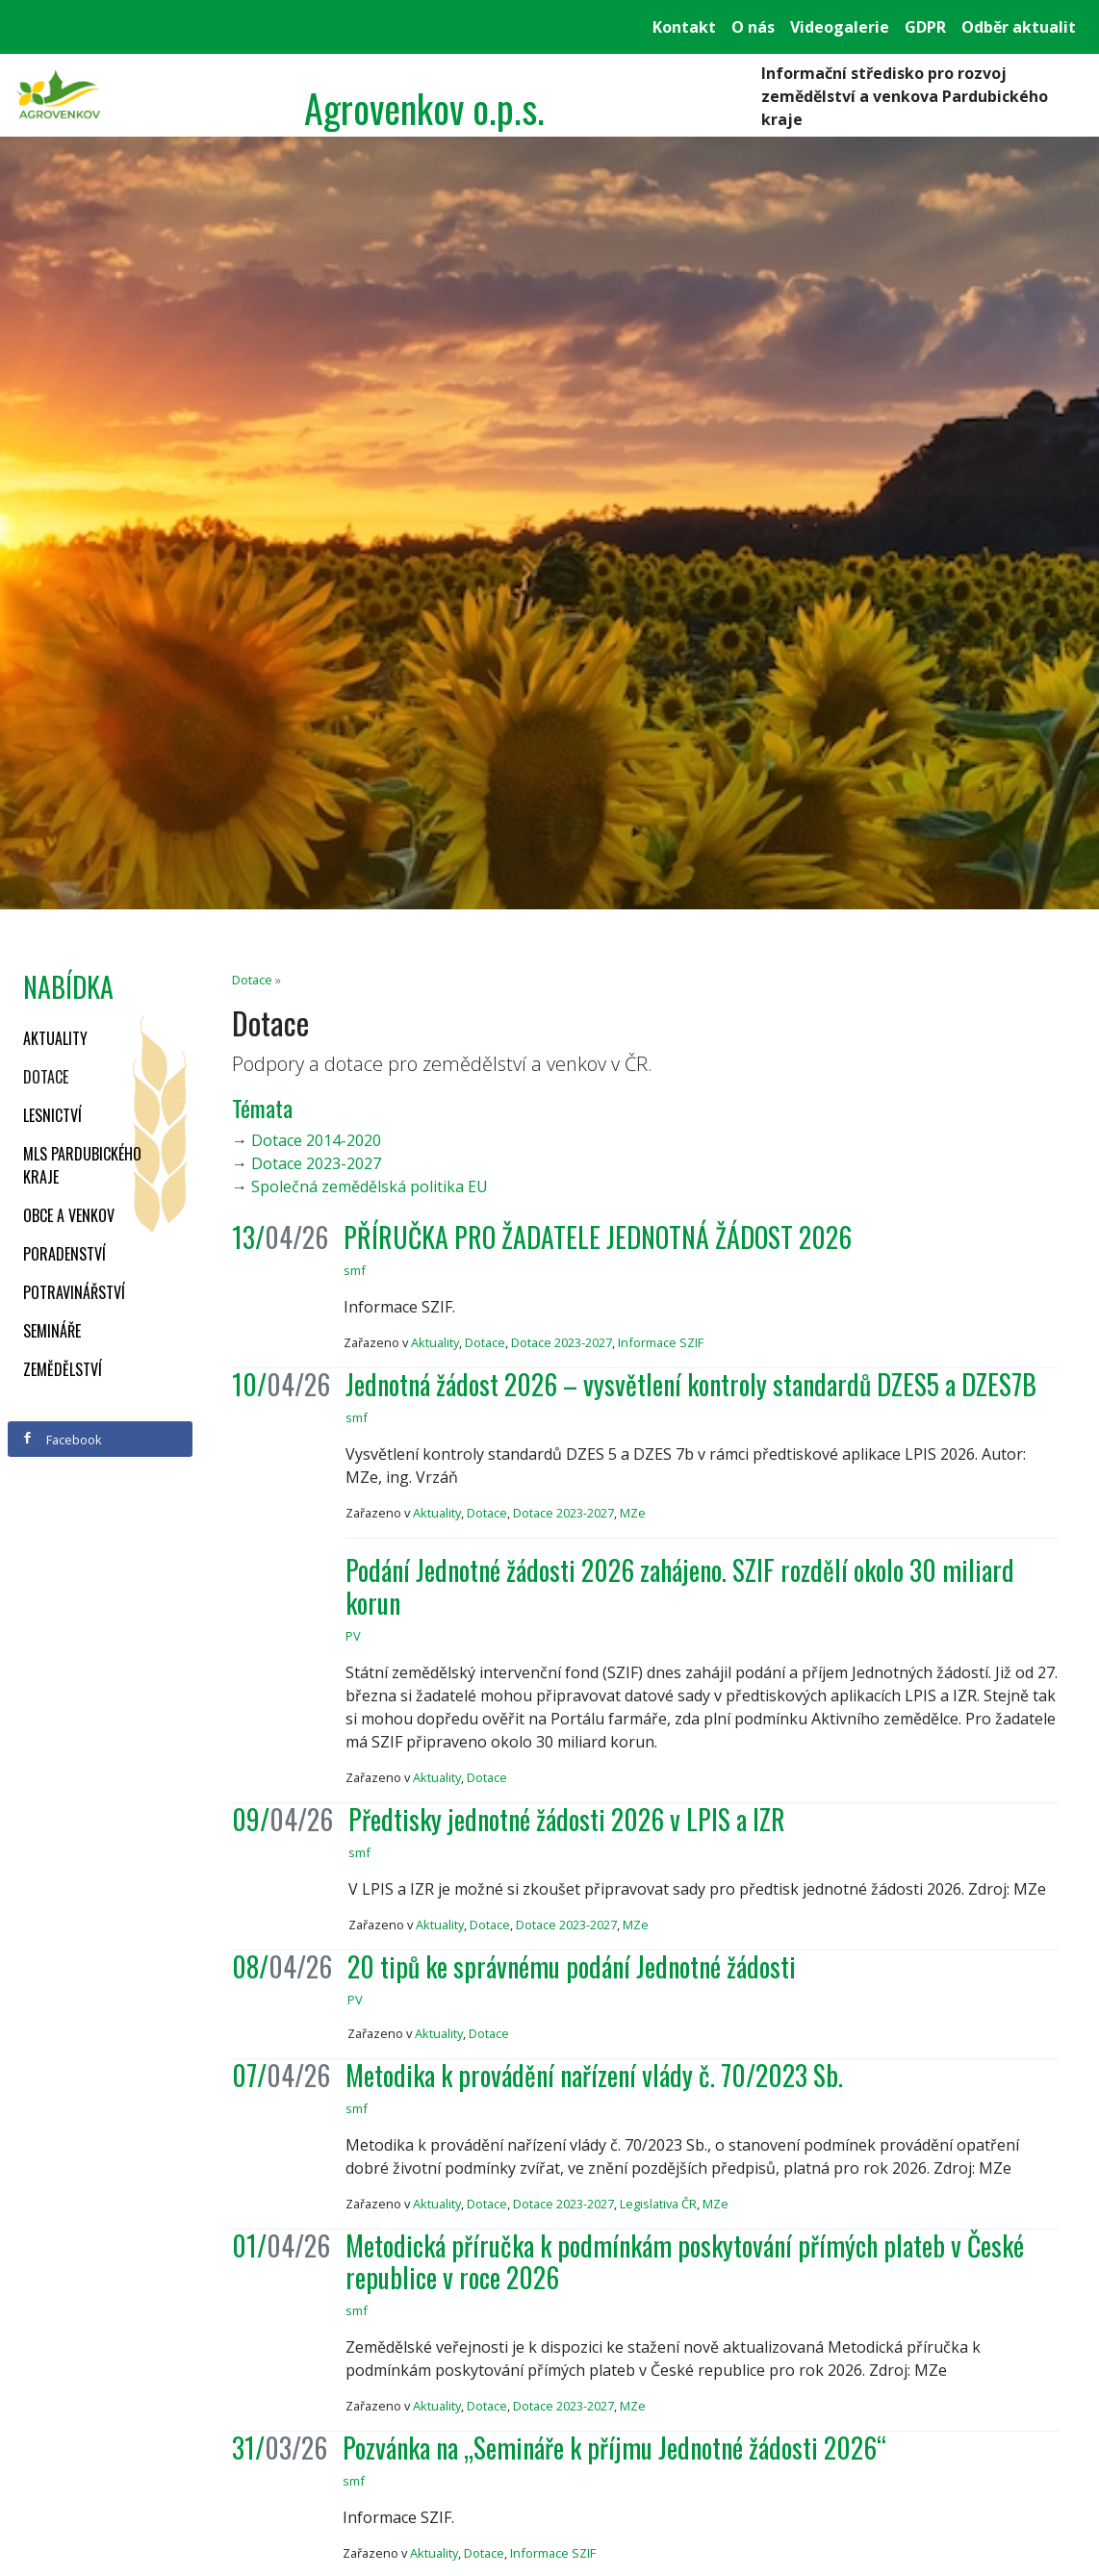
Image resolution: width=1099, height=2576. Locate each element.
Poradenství (64, 1253)
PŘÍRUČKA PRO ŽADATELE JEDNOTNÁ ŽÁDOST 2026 (598, 1237)
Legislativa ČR (658, 2203)
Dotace (45, 1076)
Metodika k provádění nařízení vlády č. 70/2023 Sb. (594, 2075)
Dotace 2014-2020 (316, 1140)
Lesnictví (52, 1115)
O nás (753, 27)
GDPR (925, 27)
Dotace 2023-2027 (316, 1163)
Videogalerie (839, 27)
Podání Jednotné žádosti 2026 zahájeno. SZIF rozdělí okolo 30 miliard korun (679, 1586)
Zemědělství (62, 1369)
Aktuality (55, 1038)
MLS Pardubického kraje (82, 1165)
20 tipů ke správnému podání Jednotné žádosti (571, 1966)
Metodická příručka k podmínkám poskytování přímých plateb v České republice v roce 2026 (684, 2262)
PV (353, 1636)
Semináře (52, 1330)
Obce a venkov (69, 1215)
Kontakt (684, 27)
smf (355, 1270)
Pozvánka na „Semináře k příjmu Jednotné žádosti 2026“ (614, 2447)
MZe (633, 1512)
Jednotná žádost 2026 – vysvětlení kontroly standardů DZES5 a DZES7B (690, 1384)
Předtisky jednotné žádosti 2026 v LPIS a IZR (566, 1819)
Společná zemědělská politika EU (369, 1186)
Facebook (61, 1439)
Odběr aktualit (1018, 27)
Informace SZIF (660, 1342)
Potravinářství (74, 1292)
